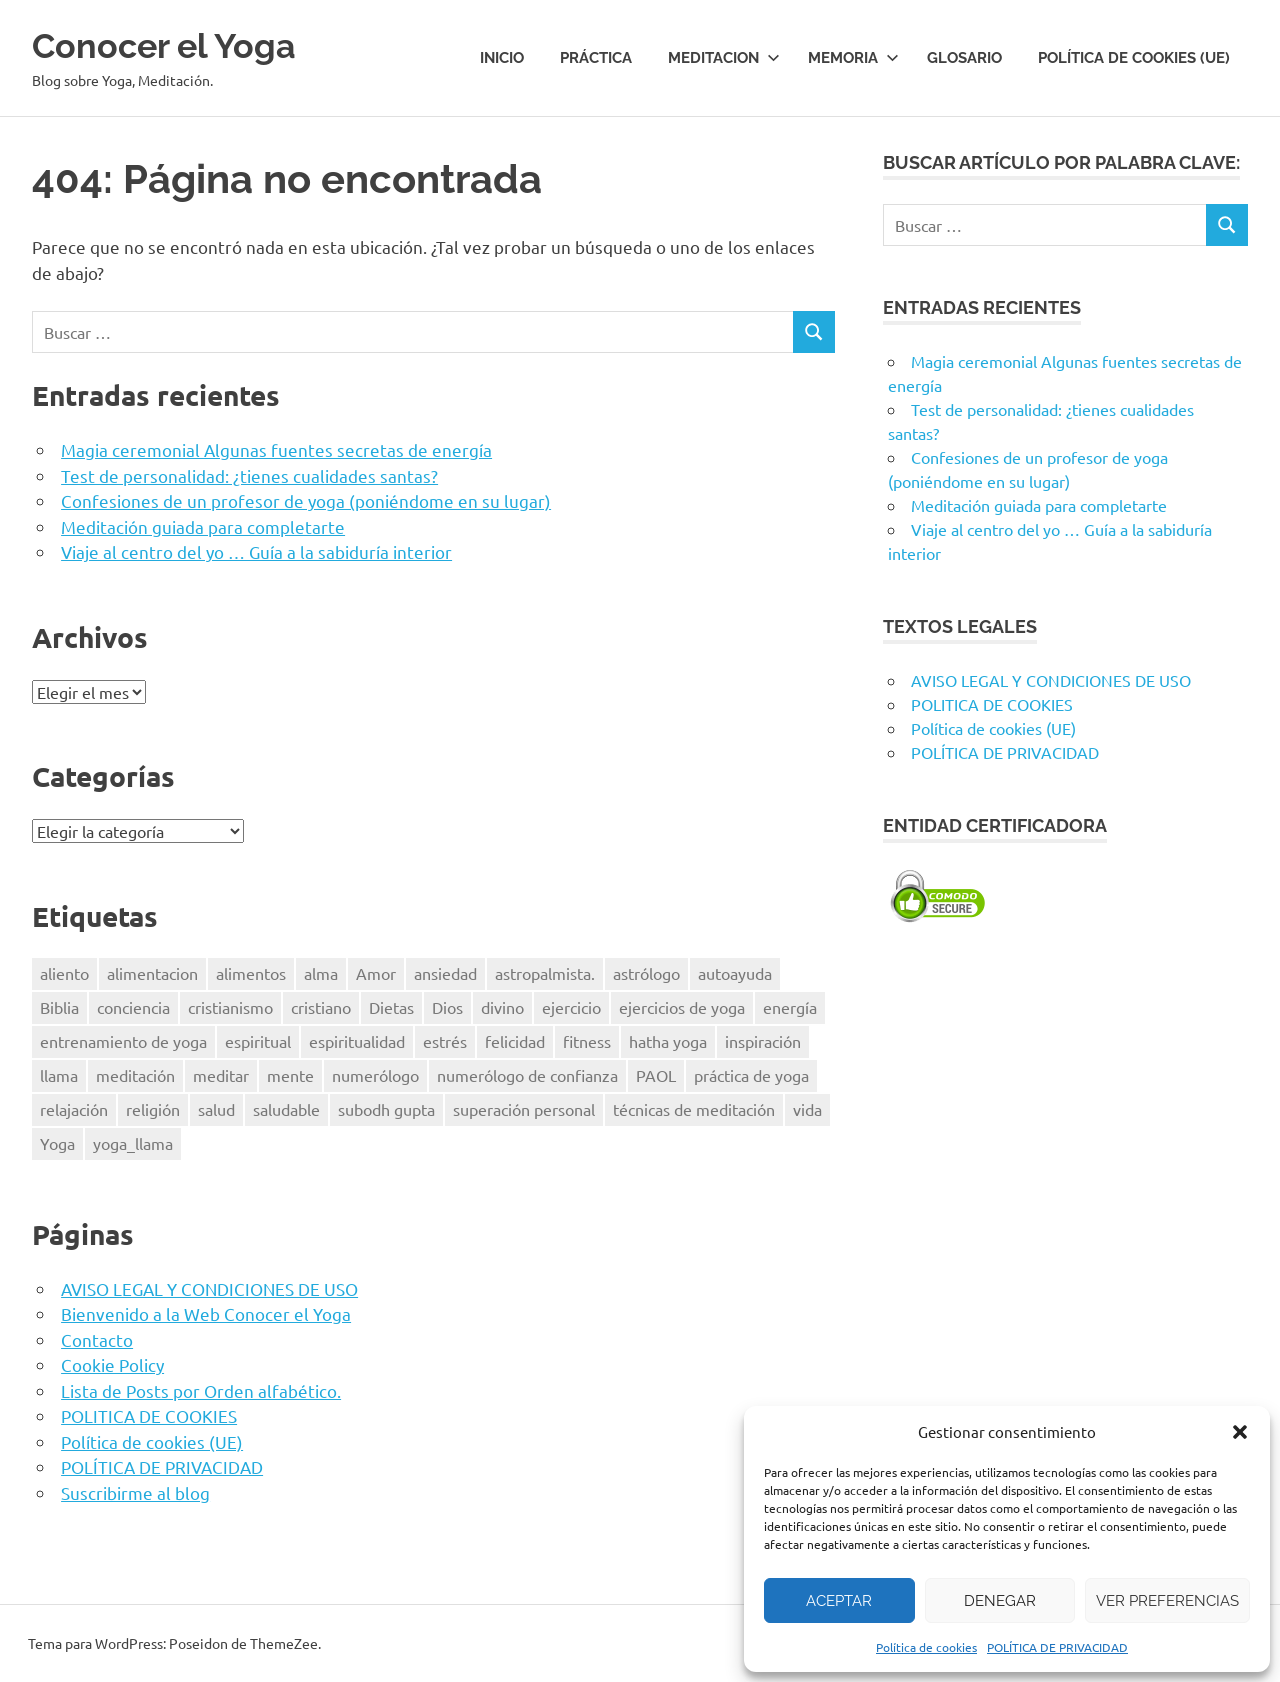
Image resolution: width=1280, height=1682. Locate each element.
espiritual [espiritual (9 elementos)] (258, 1041)
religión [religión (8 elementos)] (153, 1109)
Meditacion (724, 58)
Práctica (596, 58)
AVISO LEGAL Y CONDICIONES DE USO (209, 1288)
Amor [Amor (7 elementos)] (376, 973)
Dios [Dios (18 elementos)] (447, 1007)
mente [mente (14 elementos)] (290, 1075)
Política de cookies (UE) (1134, 58)
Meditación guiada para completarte (203, 526)
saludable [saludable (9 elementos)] (286, 1109)
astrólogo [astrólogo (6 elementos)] (646, 973)
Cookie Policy (112, 1364)
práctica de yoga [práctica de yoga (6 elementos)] (751, 1075)
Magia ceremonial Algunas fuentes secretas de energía (276, 449)
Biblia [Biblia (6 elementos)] (59, 1007)
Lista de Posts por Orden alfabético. (201, 1390)
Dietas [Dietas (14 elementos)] (391, 1007)
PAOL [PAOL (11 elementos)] (656, 1075)
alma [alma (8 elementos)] (321, 973)
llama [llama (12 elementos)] (59, 1075)
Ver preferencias (1167, 1601)
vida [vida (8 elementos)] (807, 1109)
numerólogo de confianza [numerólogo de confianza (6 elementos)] (527, 1075)
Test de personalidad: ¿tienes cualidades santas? (249, 475)
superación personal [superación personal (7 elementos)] (524, 1109)
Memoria (853, 58)
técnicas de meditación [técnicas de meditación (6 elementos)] (694, 1109)
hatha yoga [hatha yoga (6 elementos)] (668, 1041)
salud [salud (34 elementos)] (216, 1109)
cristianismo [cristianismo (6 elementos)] (230, 1007)
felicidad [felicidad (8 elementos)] (515, 1041)
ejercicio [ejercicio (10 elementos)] (571, 1007)
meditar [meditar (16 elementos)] (221, 1075)
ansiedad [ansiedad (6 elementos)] (445, 973)
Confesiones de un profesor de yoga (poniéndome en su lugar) (306, 500)
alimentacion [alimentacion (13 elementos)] (152, 973)
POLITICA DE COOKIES (149, 1415)
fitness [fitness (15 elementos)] (587, 1041)
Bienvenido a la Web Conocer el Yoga (206, 1313)
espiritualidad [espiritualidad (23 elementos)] (357, 1041)
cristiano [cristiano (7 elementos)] (321, 1007)
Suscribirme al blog (135, 1492)
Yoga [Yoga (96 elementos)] (57, 1143)
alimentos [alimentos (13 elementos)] (251, 973)
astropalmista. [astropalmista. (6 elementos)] (545, 973)
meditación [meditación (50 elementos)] (135, 1075)
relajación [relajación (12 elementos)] (74, 1109)
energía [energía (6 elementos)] (790, 1007)
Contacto (97, 1339)
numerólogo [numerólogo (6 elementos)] (375, 1075)
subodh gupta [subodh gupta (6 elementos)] (386, 1109)
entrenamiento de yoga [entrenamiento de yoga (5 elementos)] (123, 1041)
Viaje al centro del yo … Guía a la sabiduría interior (256, 551)
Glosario (964, 58)
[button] (1240, 1432)
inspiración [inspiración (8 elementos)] (763, 1041)
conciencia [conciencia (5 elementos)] (133, 1007)
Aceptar (839, 1601)
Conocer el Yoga (179, 44)
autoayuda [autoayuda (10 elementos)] (735, 973)
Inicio (502, 58)
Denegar (1000, 1601)
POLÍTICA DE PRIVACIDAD (1057, 1647)
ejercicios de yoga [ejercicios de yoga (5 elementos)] (682, 1007)
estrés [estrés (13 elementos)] (445, 1041)
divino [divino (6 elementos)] (502, 1007)
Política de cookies (926, 1647)
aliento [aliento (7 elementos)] (64, 973)
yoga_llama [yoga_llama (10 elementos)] (133, 1143)
